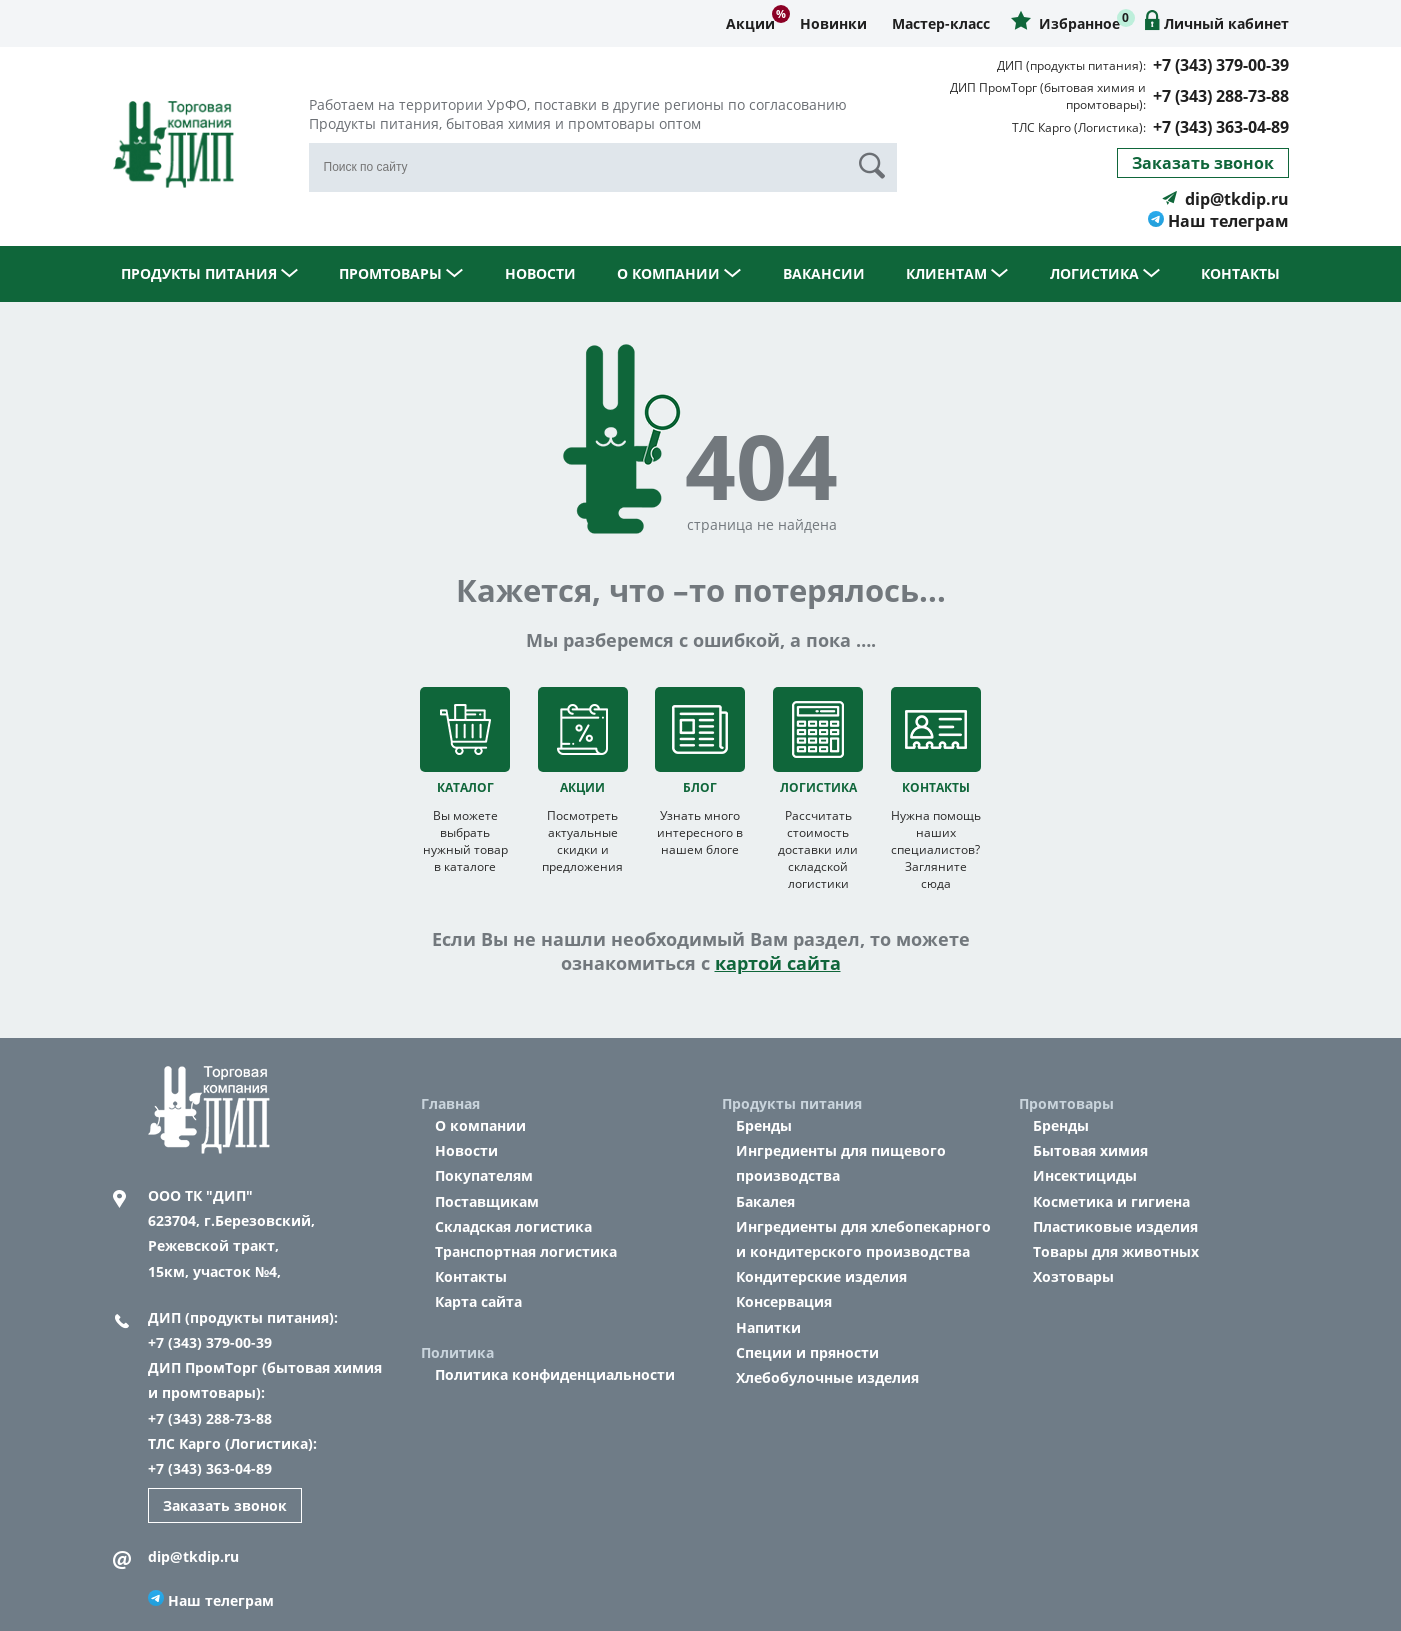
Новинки (833, 23)
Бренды (764, 1125)
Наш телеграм (1218, 221)
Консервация (784, 1301)
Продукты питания (209, 273)
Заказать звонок (1203, 163)
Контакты (1240, 273)
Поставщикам (487, 1201)
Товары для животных (1116, 1251)
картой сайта (778, 963)
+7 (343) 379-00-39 (1221, 65)
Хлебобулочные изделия (827, 1377)
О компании (679, 273)
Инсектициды (1085, 1175)
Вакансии (824, 273)
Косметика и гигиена (1111, 1201)
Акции (750, 23)
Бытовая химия (1090, 1150)
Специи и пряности (807, 1352)
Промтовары (401, 273)
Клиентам (957, 273)
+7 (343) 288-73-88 (1221, 96)
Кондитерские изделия (821, 1276)
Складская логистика (513, 1226)
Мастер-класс (941, 23)
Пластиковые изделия (1115, 1226)
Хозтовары (1073, 1276)
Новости (540, 273)
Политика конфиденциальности (555, 1374)
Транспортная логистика (526, 1251)
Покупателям (484, 1175)
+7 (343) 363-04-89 (1221, 127)
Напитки (768, 1327)
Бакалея (765, 1201)
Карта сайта (478, 1301)
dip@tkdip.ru (1225, 199)
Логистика (1105, 273)
